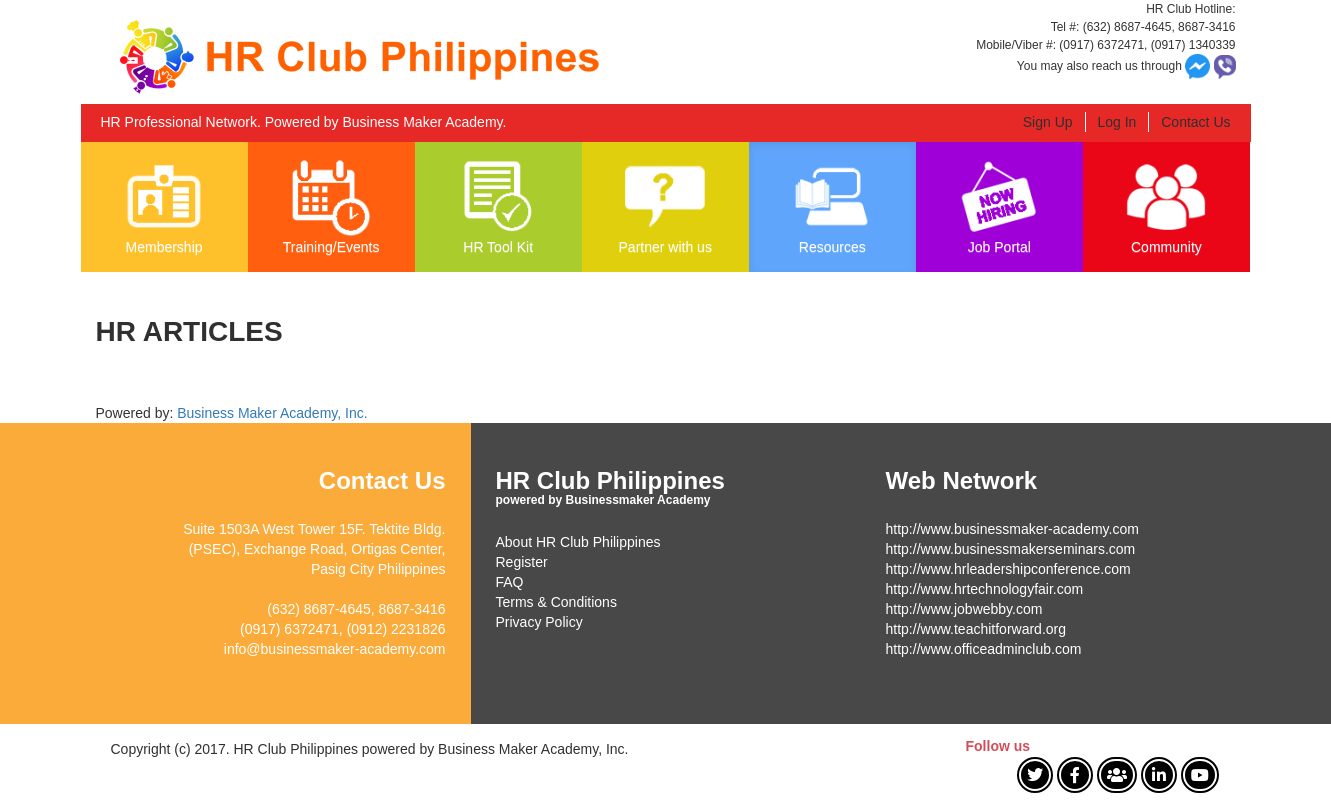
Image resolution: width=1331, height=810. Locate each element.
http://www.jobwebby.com (964, 609)
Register (522, 562)
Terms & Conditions (556, 602)
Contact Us (1195, 122)
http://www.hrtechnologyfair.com (985, 589)
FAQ (510, 582)
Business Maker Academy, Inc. (272, 413)
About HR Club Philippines (578, 542)
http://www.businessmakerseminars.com (1011, 549)
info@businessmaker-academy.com (335, 649)
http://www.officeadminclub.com (984, 649)
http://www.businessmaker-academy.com (1012, 529)
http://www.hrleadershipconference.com (1008, 569)
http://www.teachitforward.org (976, 629)
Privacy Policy (539, 622)
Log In (1116, 122)
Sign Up (1048, 122)
